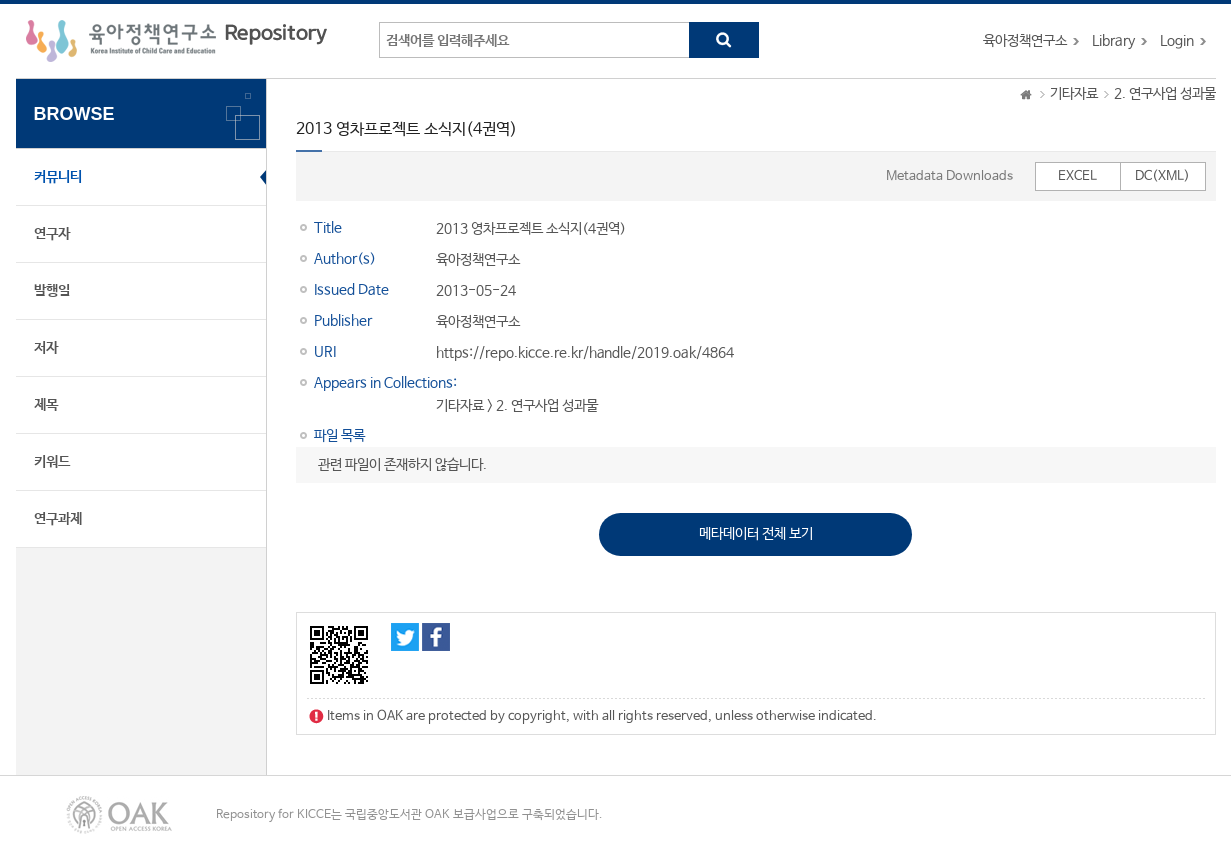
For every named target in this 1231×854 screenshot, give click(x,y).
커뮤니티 (58, 177)
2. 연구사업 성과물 (1165, 94)
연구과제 (58, 519)
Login (1177, 41)
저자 (46, 348)
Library (1113, 41)
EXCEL (1077, 176)
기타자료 (1074, 94)
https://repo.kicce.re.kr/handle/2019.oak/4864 (585, 353)
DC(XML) (1162, 176)
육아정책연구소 (1025, 41)
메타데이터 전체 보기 (756, 534)
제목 (46, 405)
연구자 (52, 234)
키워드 (52, 462)
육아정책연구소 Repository (176, 41)
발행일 (52, 291)
